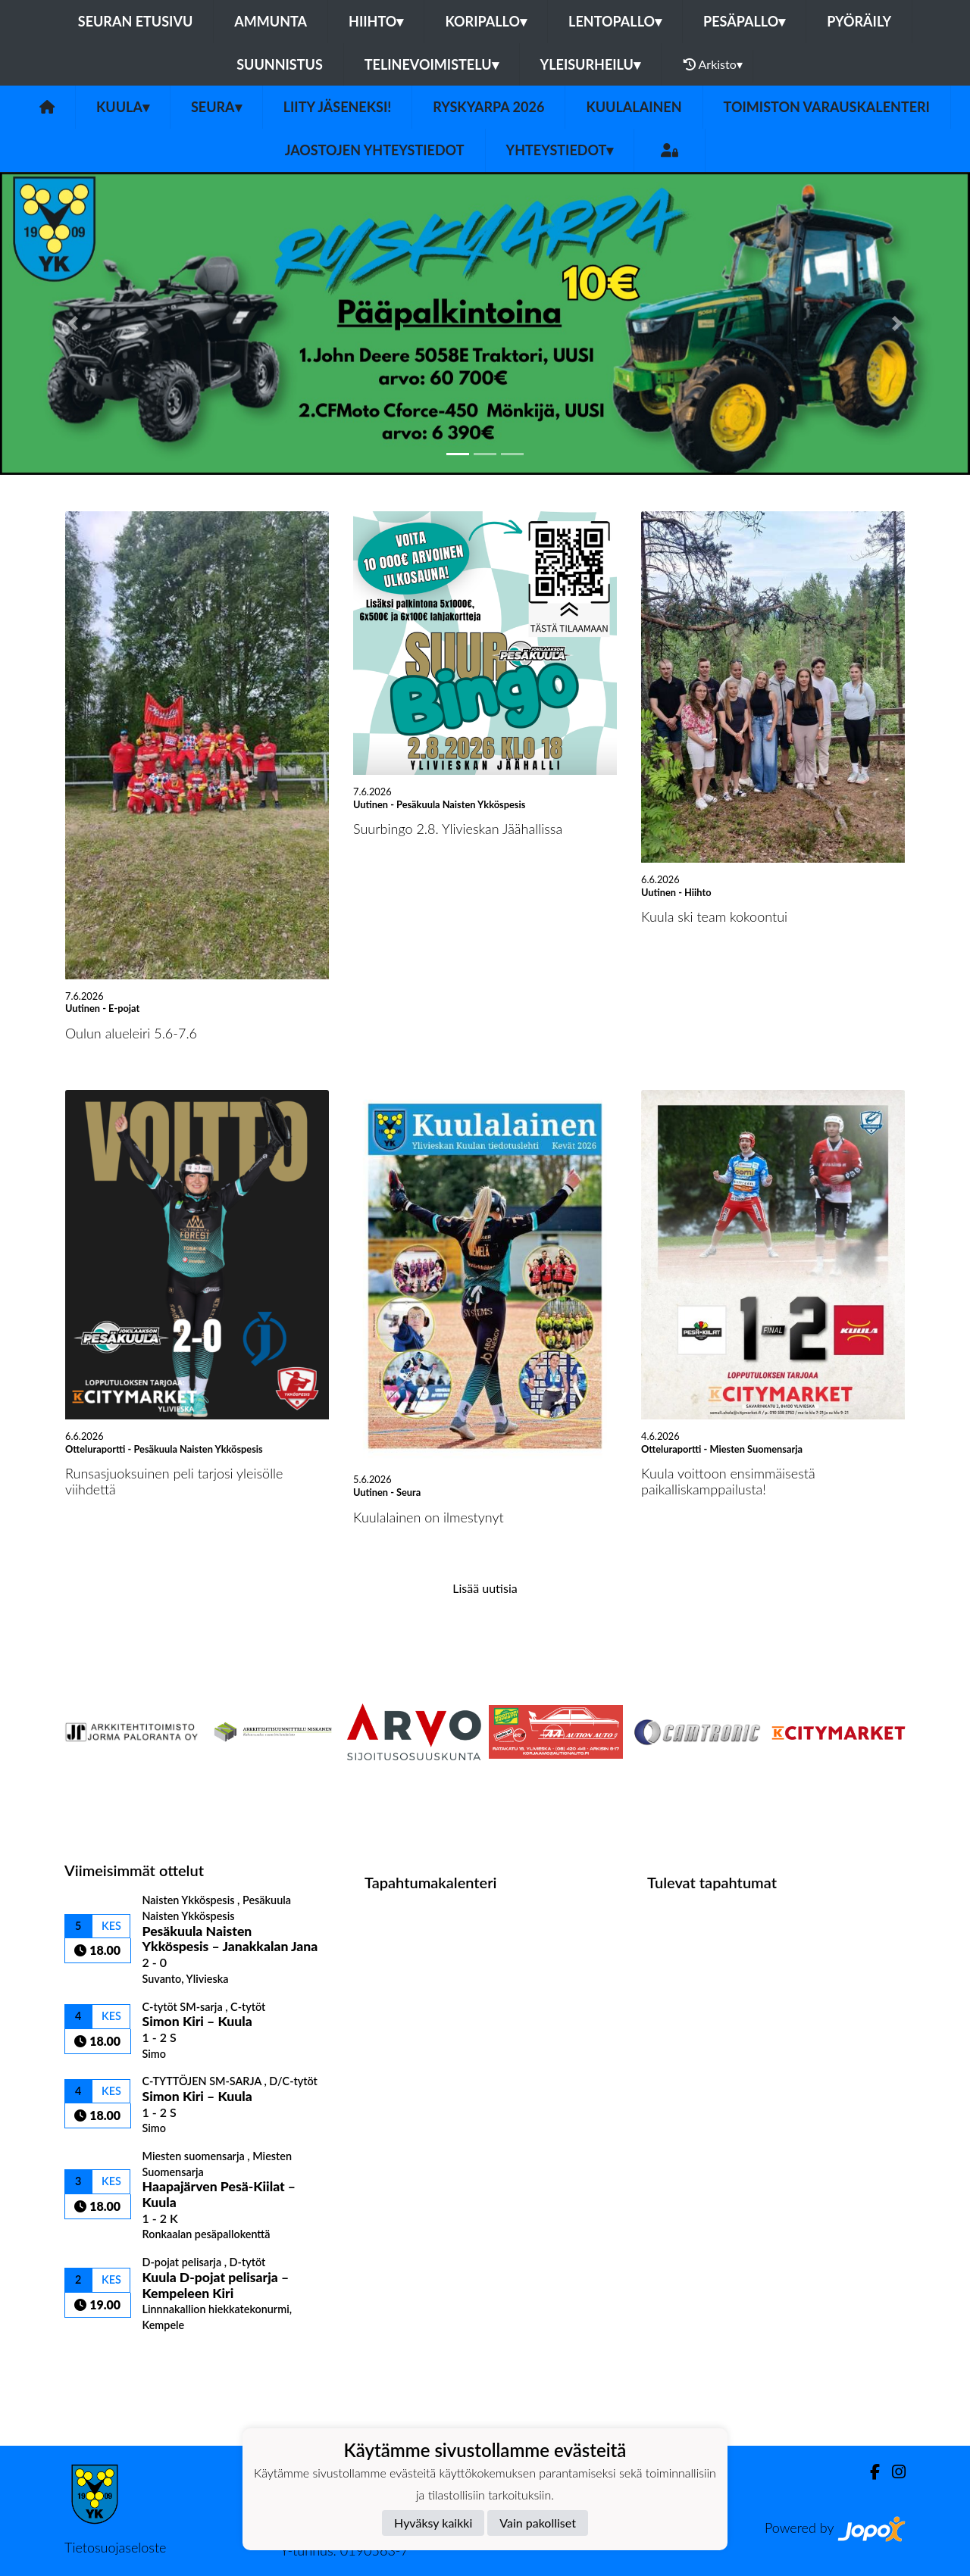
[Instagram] (893, 2472)
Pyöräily (859, 21)
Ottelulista (102, 2358)
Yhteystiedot (560, 150)
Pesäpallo (744, 21)
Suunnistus (279, 64)
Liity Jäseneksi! (337, 106)
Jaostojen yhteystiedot (375, 150)
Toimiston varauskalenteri (827, 106)
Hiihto (376, 21)
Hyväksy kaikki (433, 2522)
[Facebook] (869, 2472)
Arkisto (713, 64)
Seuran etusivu (135, 21)
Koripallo (486, 21)
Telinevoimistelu (432, 64)
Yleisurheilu (590, 64)
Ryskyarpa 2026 (488, 106)
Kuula (122, 106)
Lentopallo (615, 21)
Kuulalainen (633, 106)
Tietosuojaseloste (115, 2547)
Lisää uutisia (484, 1588)
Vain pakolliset (537, 2522)
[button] (73, 323)
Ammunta (270, 21)
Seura (216, 106)
